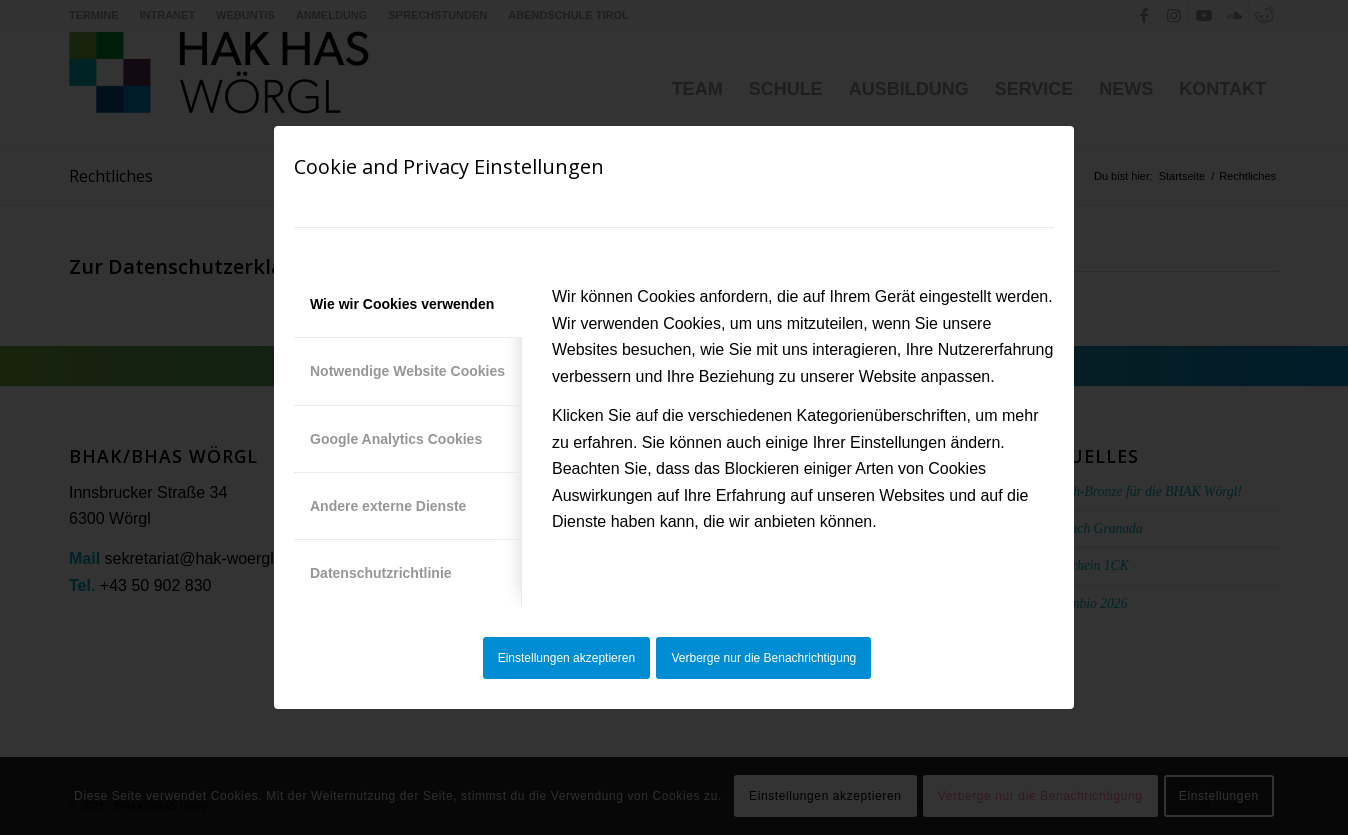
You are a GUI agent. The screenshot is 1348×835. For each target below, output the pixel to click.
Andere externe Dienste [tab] (388, 506)
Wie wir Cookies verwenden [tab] (402, 304)
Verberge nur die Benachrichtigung (764, 658)
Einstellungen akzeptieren (566, 658)
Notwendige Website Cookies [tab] (407, 371)
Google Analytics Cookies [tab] (396, 439)
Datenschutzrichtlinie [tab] (381, 573)
